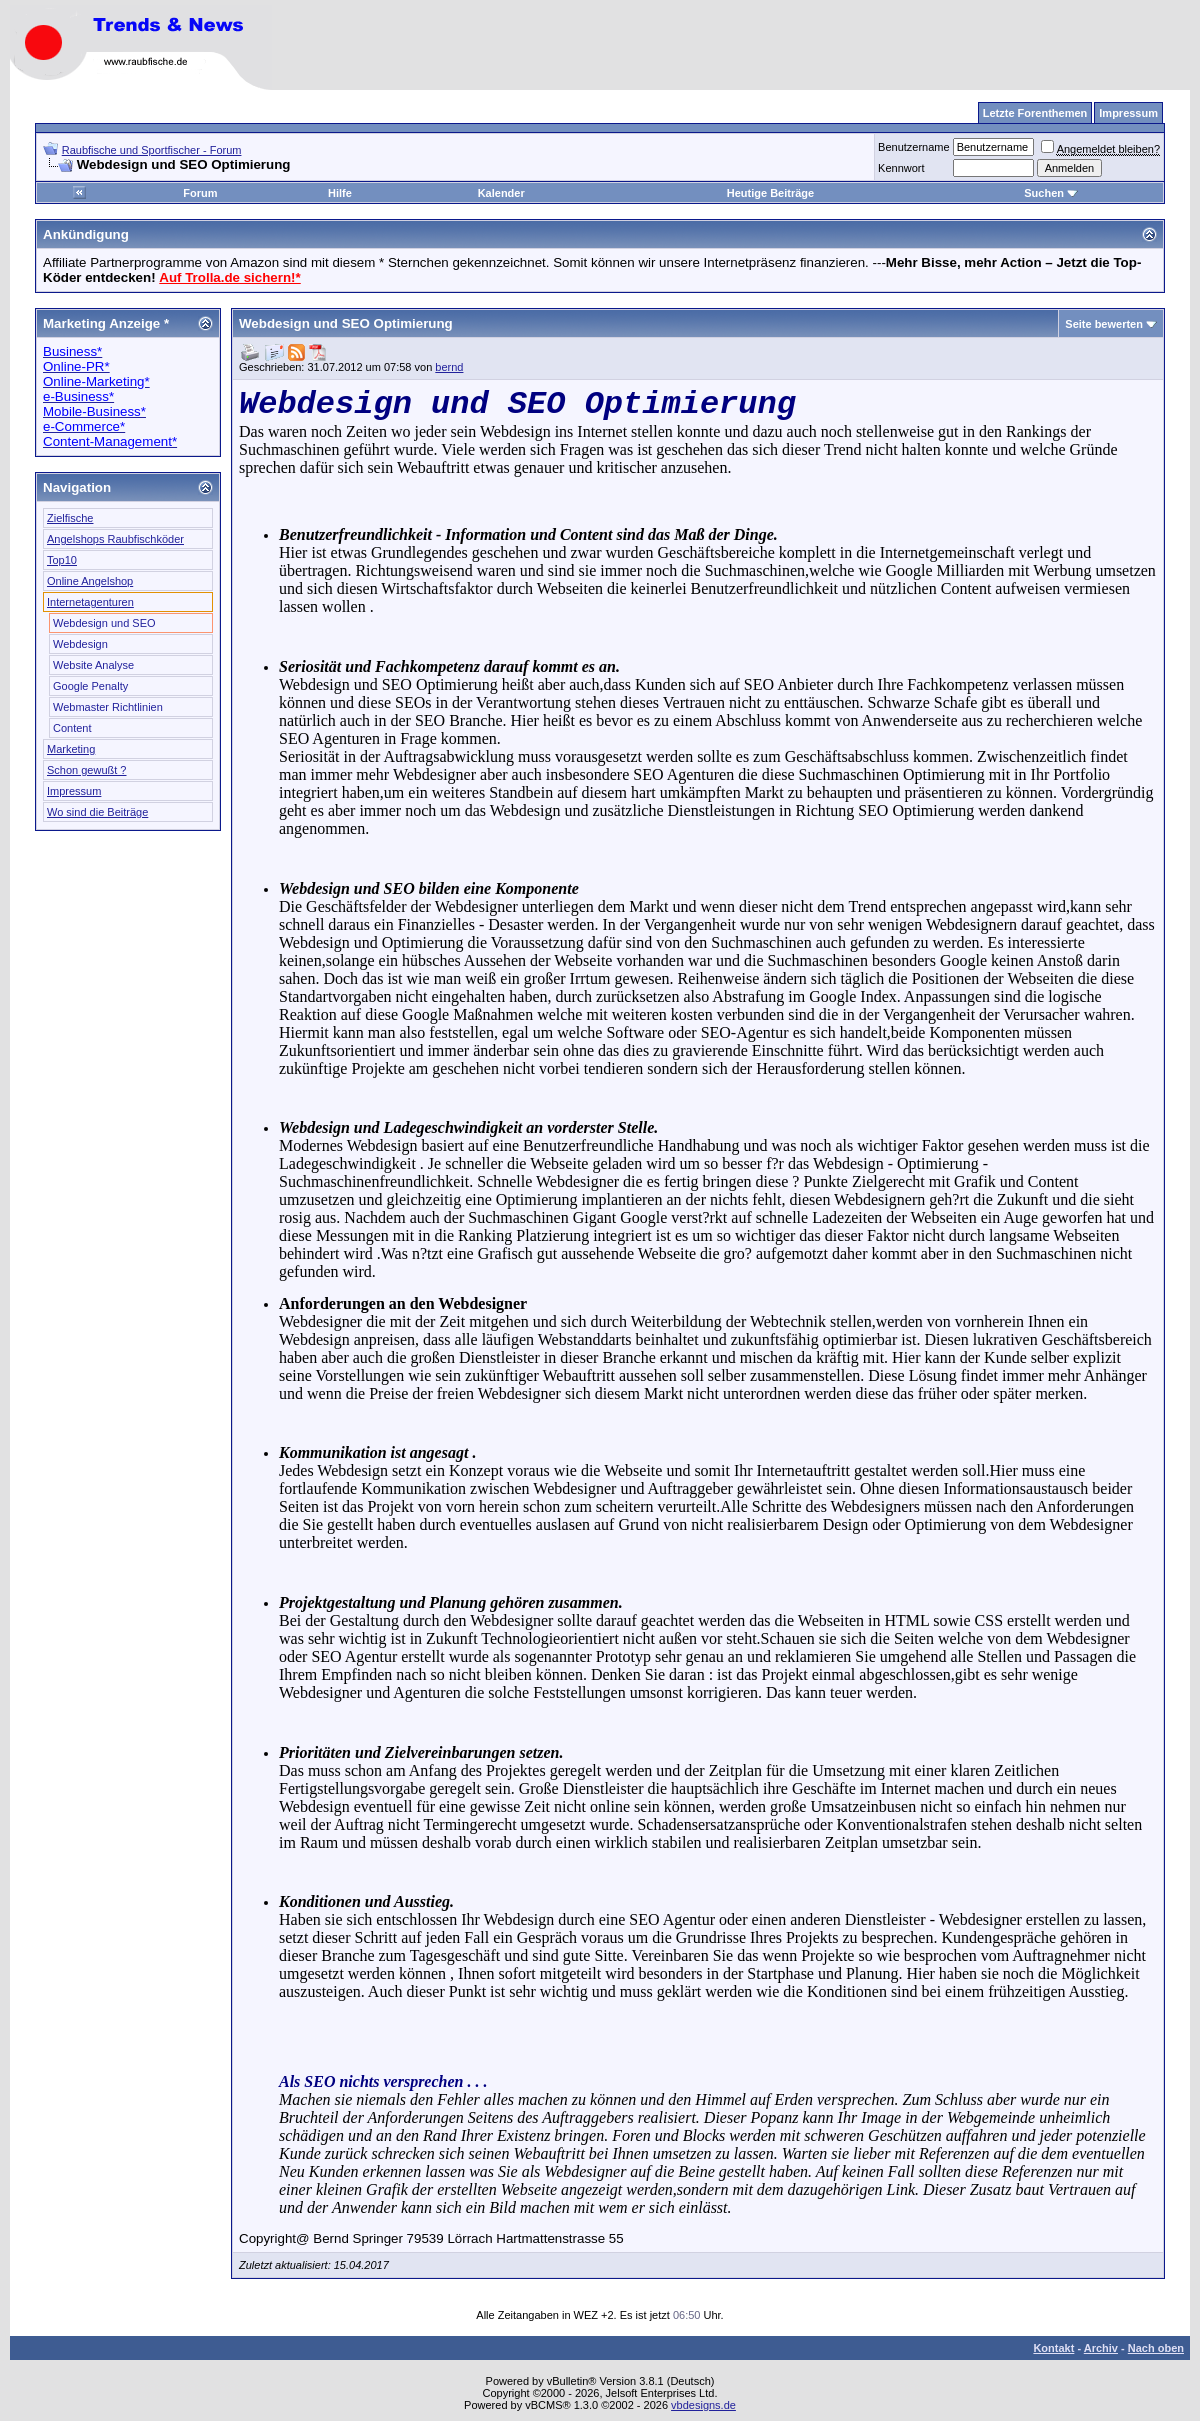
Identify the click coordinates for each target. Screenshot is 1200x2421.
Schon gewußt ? (87, 770)
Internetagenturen (90, 602)
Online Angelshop (90, 581)
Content (72, 728)
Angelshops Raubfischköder (115, 539)
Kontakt (1053, 2348)
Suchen (1051, 193)
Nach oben (1156, 2348)
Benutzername (914, 147)
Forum (200, 193)
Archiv (1101, 2348)
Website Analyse (93, 665)
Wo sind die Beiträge (97, 812)
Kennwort (901, 168)
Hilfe (340, 193)
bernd (449, 367)
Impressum (74, 791)
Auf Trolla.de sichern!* (229, 277)
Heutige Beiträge (770, 193)
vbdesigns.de (703, 2405)
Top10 (62, 560)
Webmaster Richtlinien (108, 707)
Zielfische (70, 518)
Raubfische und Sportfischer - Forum (152, 150)
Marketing (71, 749)
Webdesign (80, 644)
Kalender (501, 193)
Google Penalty (90, 686)
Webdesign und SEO (104, 623)
